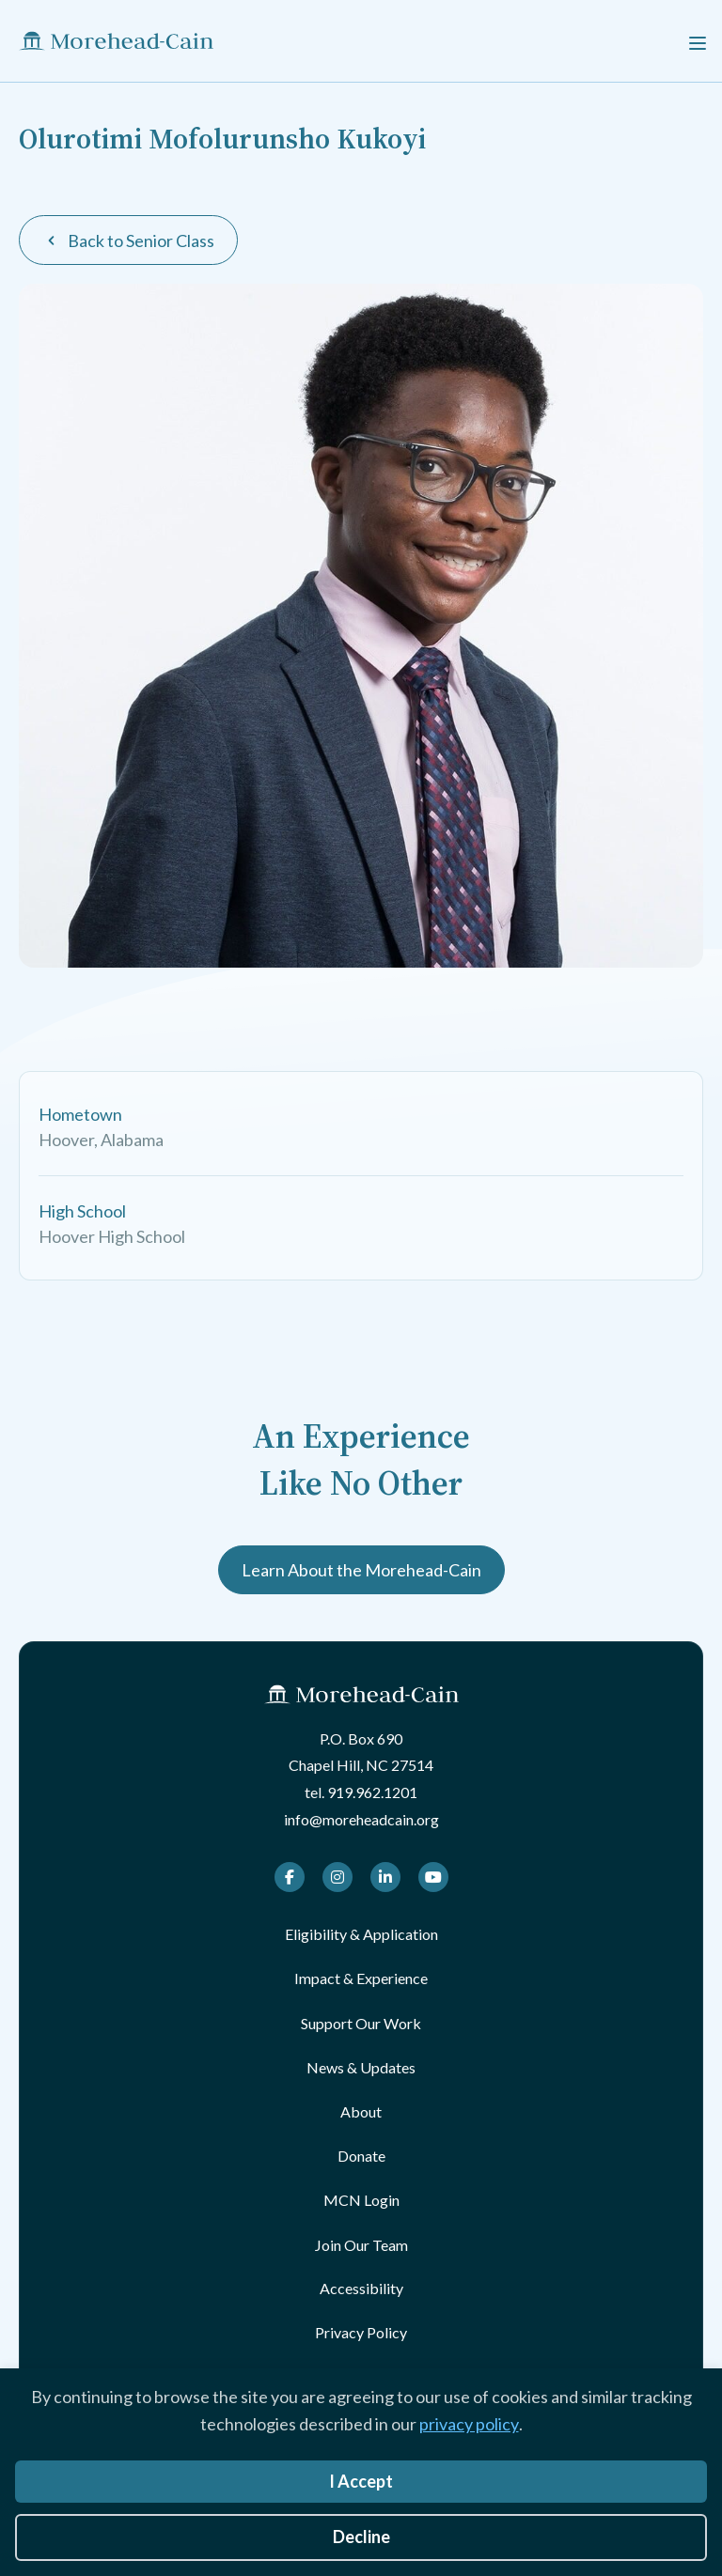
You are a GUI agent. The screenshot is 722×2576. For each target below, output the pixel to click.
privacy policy (469, 2423)
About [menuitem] (361, 2111)
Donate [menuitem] (361, 2156)
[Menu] (697, 41)
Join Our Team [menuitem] (361, 2245)
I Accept (361, 2481)
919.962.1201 (372, 1792)
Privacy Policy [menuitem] (361, 2332)
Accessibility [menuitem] (361, 2288)
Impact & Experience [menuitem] (361, 1978)
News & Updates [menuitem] (361, 2067)
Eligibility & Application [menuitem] (361, 1934)
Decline (361, 2536)
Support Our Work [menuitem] (361, 2023)
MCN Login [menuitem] (361, 2200)
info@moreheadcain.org (361, 1819)
